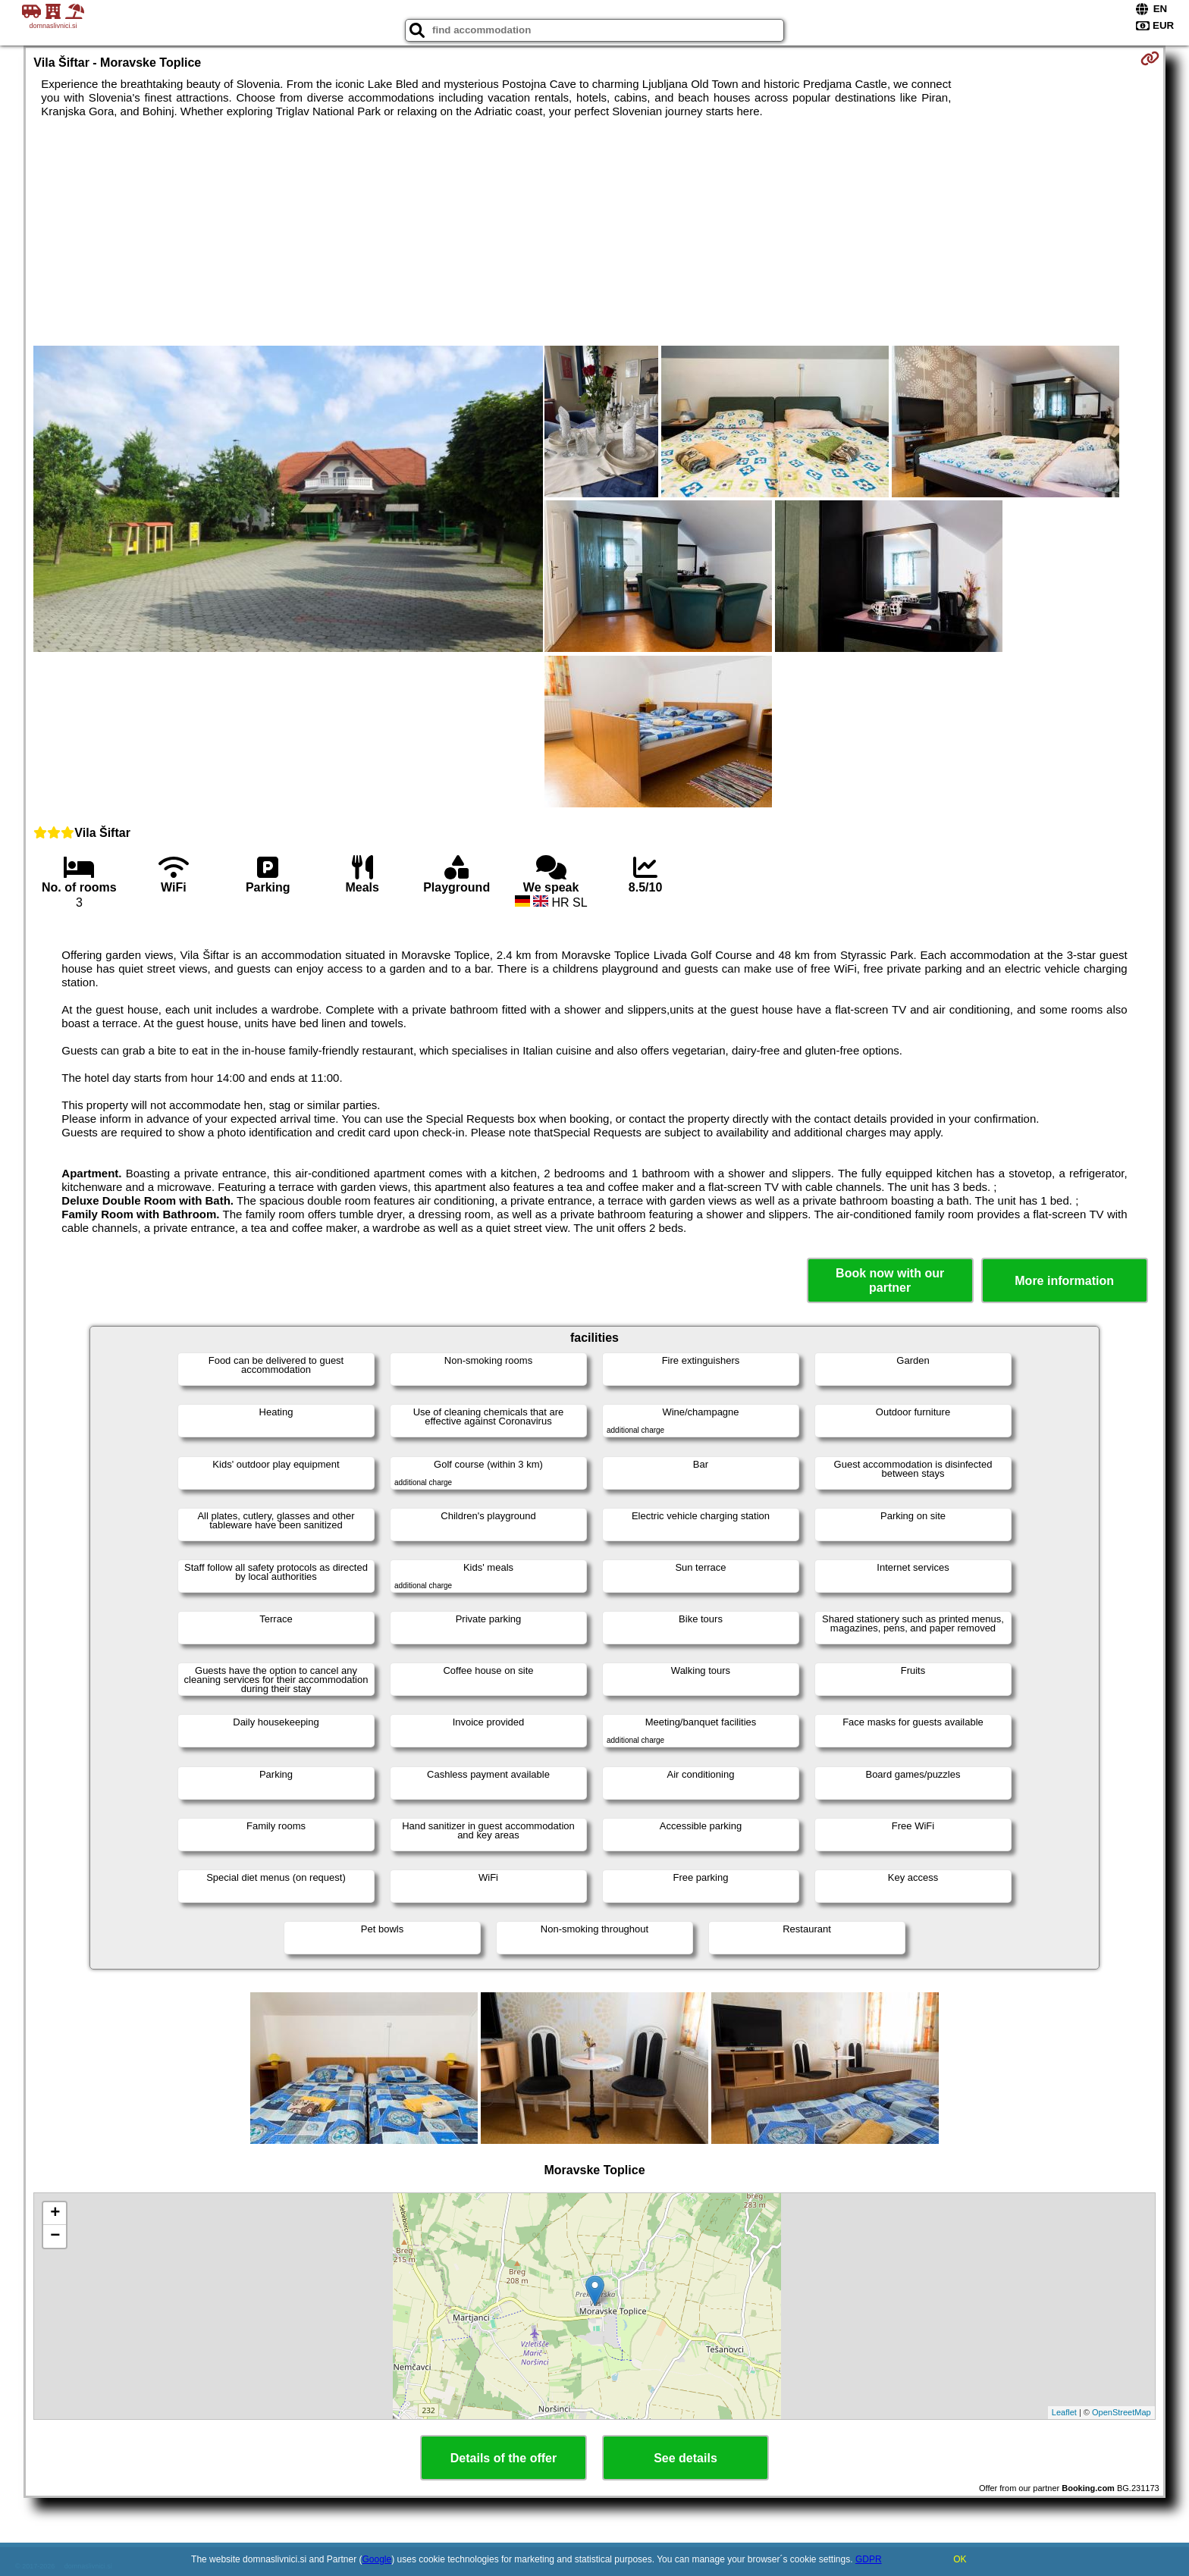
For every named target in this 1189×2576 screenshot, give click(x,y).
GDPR (868, 2559)
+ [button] (55, 2213)
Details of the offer (503, 2458)
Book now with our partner (890, 1280)
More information (1064, 1280)
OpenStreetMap (1121, 2412)
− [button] (55, 2236)
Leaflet (1064, 2412)
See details (685, 2458)
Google (377, 2559)
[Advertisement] (594, 232)
